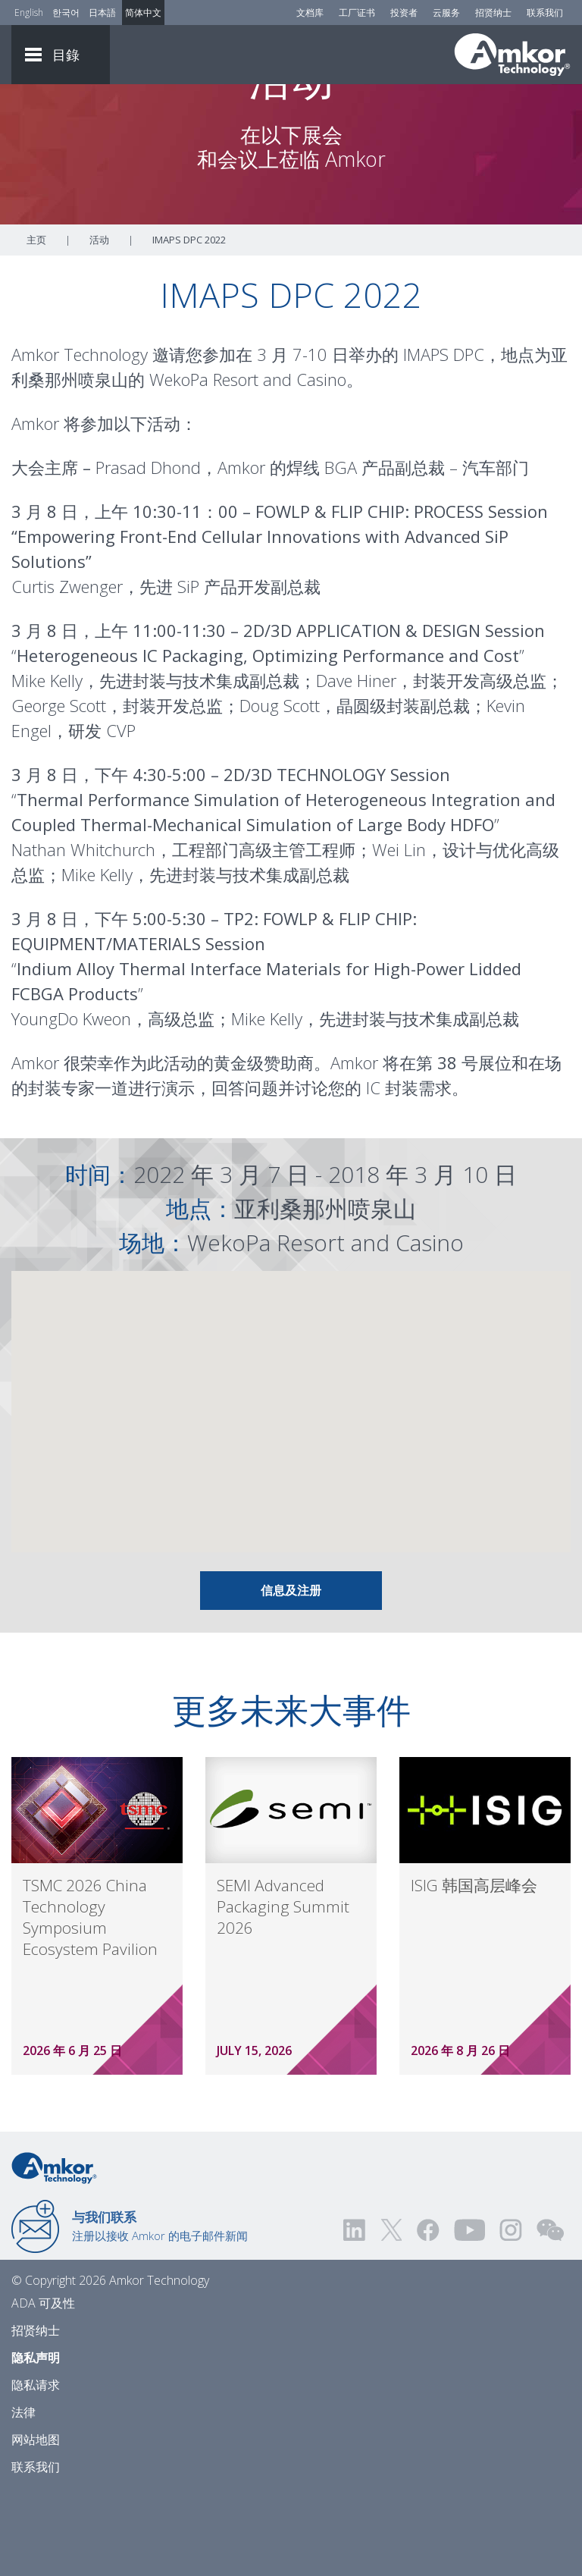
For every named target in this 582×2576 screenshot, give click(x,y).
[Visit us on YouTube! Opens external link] (469, 2314)
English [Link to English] (28, 12)
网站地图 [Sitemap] (35, 2523)
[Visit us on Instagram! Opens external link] (511, 2314)
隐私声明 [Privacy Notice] (35, 2441)
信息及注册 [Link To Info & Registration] (291, 1674)
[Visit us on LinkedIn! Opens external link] (355, 2314)
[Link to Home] (54, 2250)
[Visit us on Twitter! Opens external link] (391, 2314)
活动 (99, 324)
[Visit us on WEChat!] (550, 2314)
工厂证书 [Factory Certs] (357, 12)
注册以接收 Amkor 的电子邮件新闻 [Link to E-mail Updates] (160, 2309)
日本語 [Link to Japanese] (102, 12)
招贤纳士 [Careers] (493, 12)
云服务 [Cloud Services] (446, 12)
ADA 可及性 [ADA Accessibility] (43, 2387)
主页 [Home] (36, 324)
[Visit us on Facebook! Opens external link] (427, 2314)
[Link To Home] (512, 54)
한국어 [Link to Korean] (66, 12)
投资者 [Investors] (404, 12)
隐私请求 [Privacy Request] (35, 2469)
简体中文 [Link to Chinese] (143, 12)
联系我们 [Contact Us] (545, 12)
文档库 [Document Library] (310, 12)
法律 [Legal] (23, 2496)
